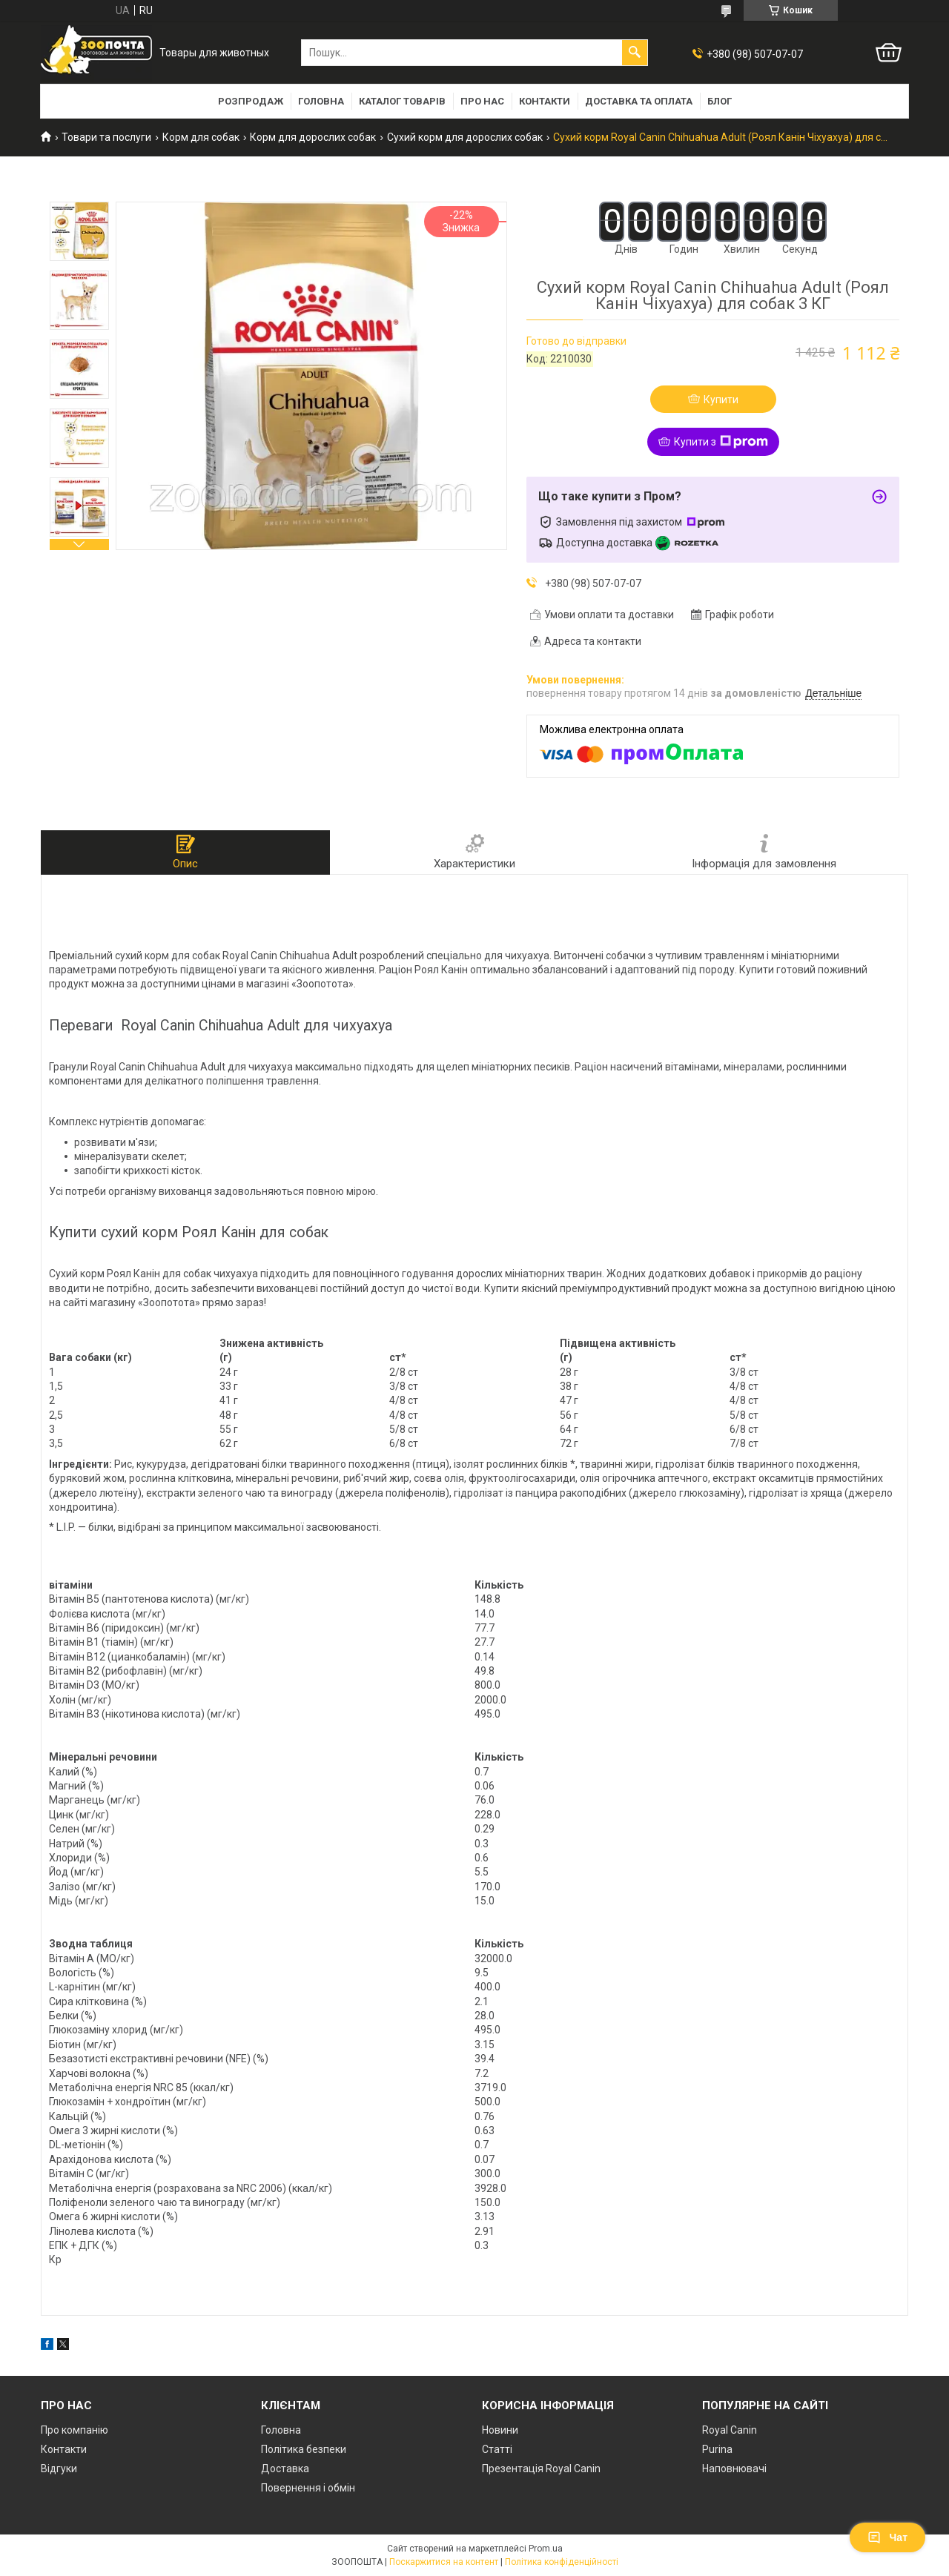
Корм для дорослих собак (313, 137)
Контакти (544, 101)
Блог (719, 101)
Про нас (482, 101)
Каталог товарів (402, 101)
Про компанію (74, 2430)
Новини (500, 2430)
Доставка (285, 2468)
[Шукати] (634, 52)
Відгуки (59, 2468)
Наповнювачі (734, 2468)
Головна (321, 101)
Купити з (721, 441)
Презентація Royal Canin (541, 2468)
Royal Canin (729, 2430)
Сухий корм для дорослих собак (465, 137)
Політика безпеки (303, 2449)
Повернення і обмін (308, 2488)
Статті (497, 2449)
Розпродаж (250, 101)
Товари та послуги (106, 137)
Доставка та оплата (638, 101)
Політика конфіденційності (561, 2562)
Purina (717, 2449)
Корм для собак (200, 137)
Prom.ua (546, 2548)
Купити (721, 399)
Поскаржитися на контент (443, 2562)
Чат (887, 2537)
